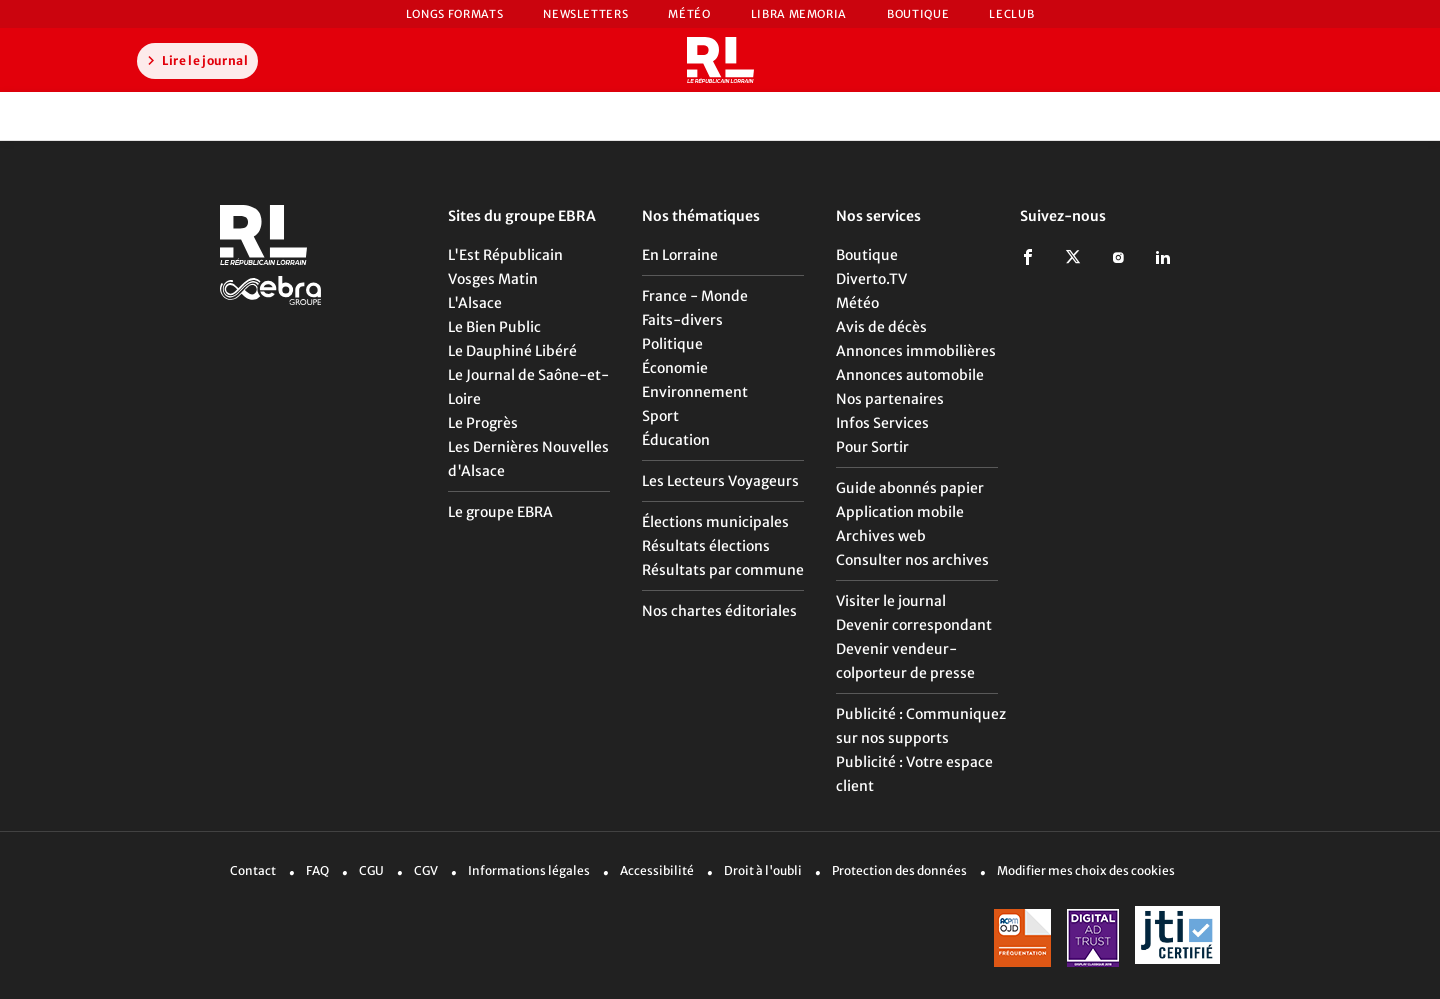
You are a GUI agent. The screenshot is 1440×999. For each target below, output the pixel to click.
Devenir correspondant (914, 625)
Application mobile (900, 512)
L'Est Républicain (505, 255)
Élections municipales (715, 522)
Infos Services (882, 423)
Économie (675, 368)
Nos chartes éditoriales (719, 611)
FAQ (317, 870)
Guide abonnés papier (910, 488)
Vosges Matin (493, 279)
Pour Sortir (872, 447)
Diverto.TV (871, 279)
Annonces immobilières (916, 351)
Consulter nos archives (912, 560)
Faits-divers (682, 320)
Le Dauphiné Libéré (512, 351)
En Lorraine (680, 255)
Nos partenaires (890, 399)
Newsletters (585, 14)
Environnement (695, 392)
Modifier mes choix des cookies (1086, 870)
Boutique (918, 14)
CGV (426, 870)
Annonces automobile (910, 375)
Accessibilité (657, 870)
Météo (689, 14)
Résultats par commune (723, 570)
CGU (371, 870)
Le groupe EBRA (500, 512)
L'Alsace (475, 303)
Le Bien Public (494, 327)
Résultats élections (706, 546)
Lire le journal (195, 60)
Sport (660, 416)
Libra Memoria (799, 14)
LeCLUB (1011, 14)
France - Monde (695, 296)
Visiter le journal (891, 601)
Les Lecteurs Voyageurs (720, 481)
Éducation (676, 440)
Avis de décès (881, 327)
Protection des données (899, 870)
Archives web (881, 536)
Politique (672, 344)
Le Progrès (483, 423)
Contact (253, 870)
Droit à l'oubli (763, 870)
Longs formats (454, 14)
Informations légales (529, 870)
